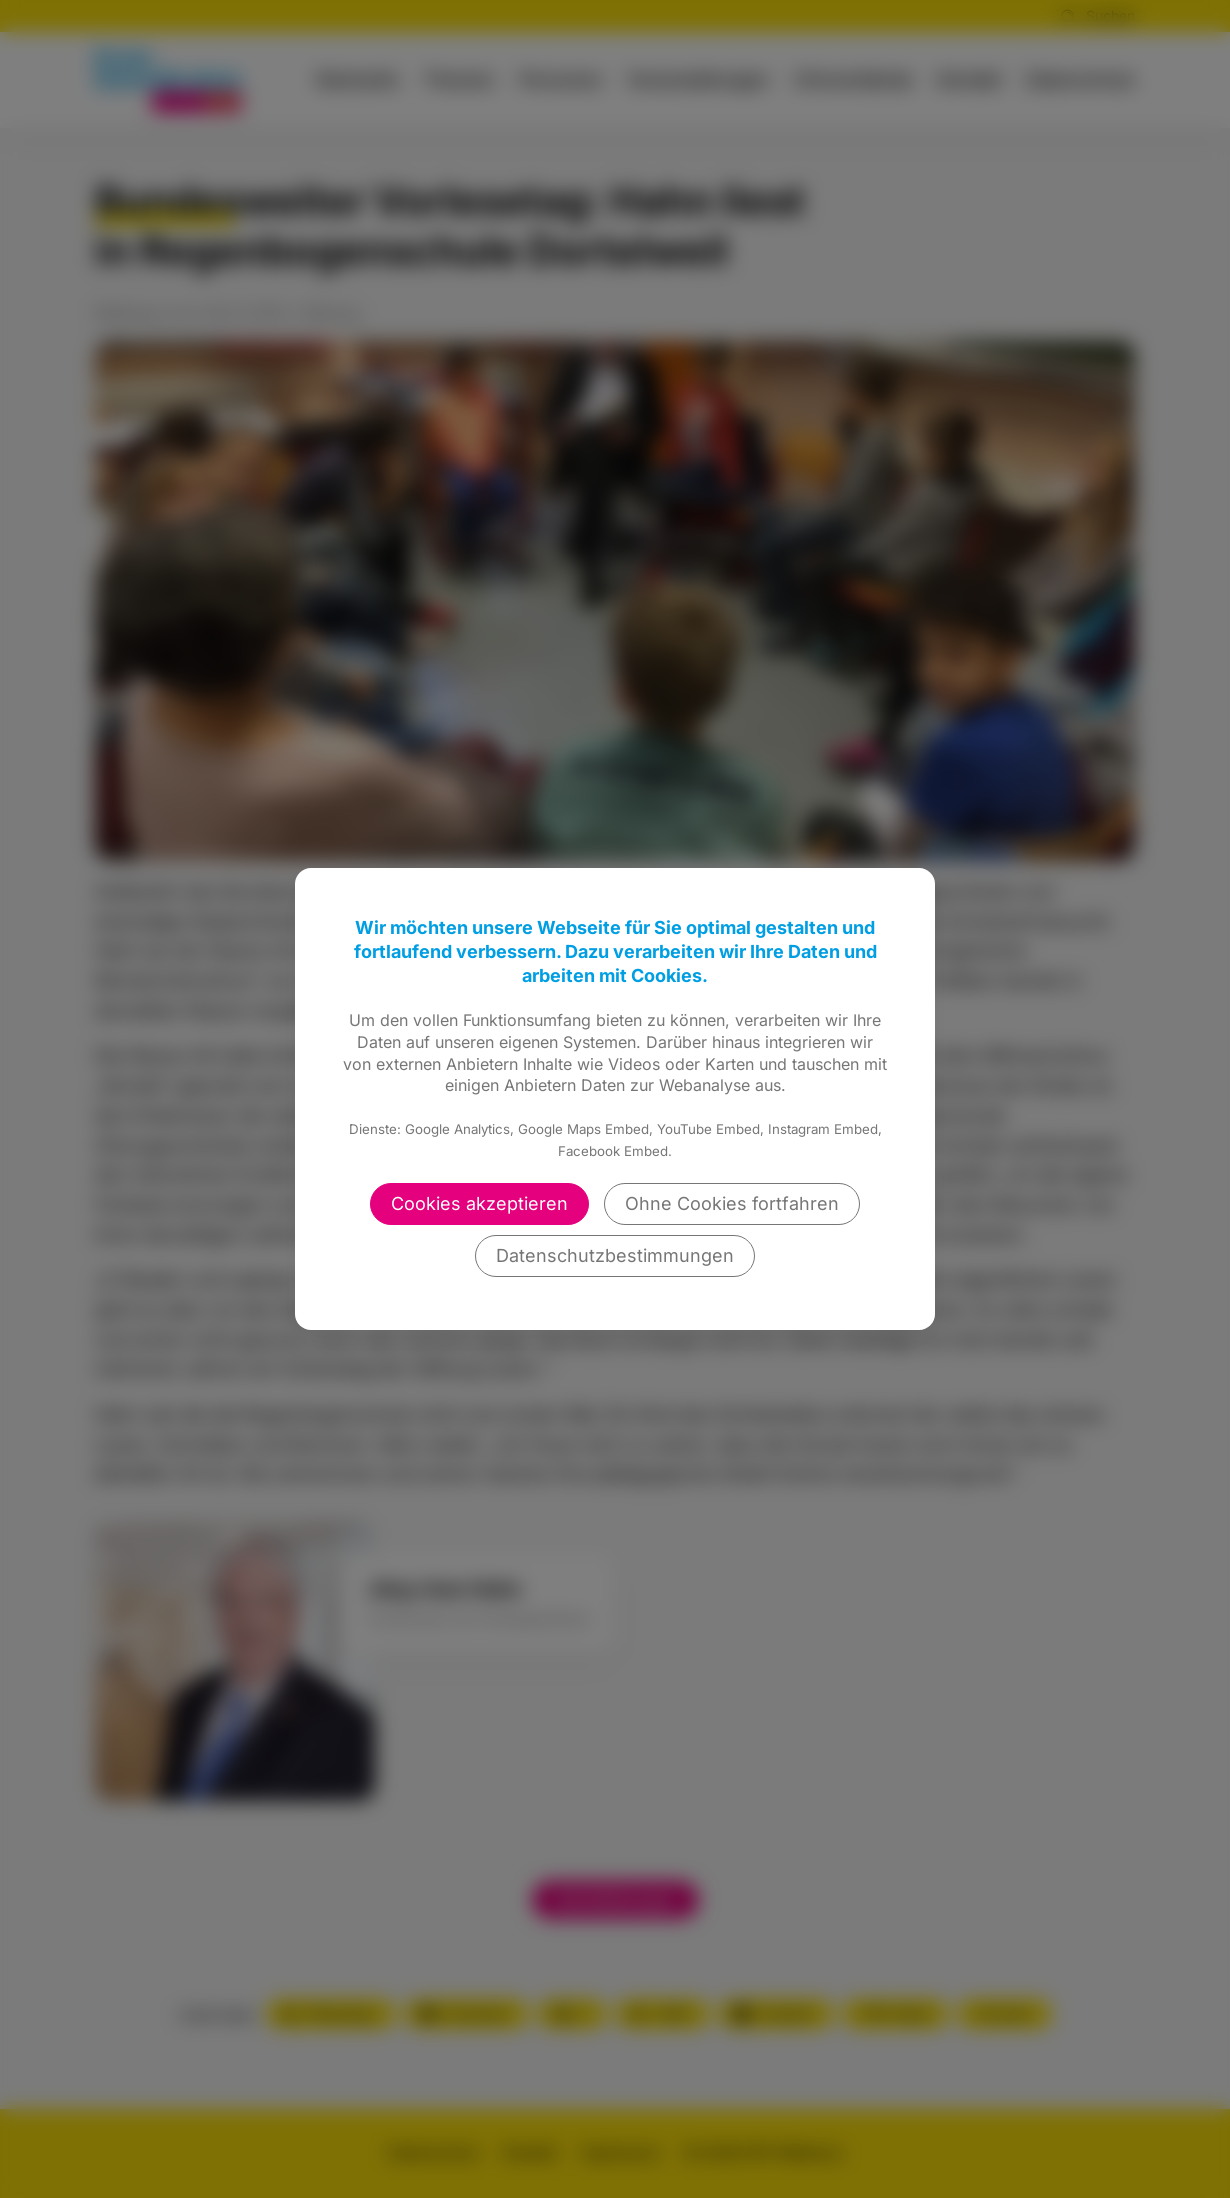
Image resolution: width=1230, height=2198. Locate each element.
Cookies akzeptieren (479, 1203)
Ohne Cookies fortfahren (732, 1203)
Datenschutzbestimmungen (615, 1255)
